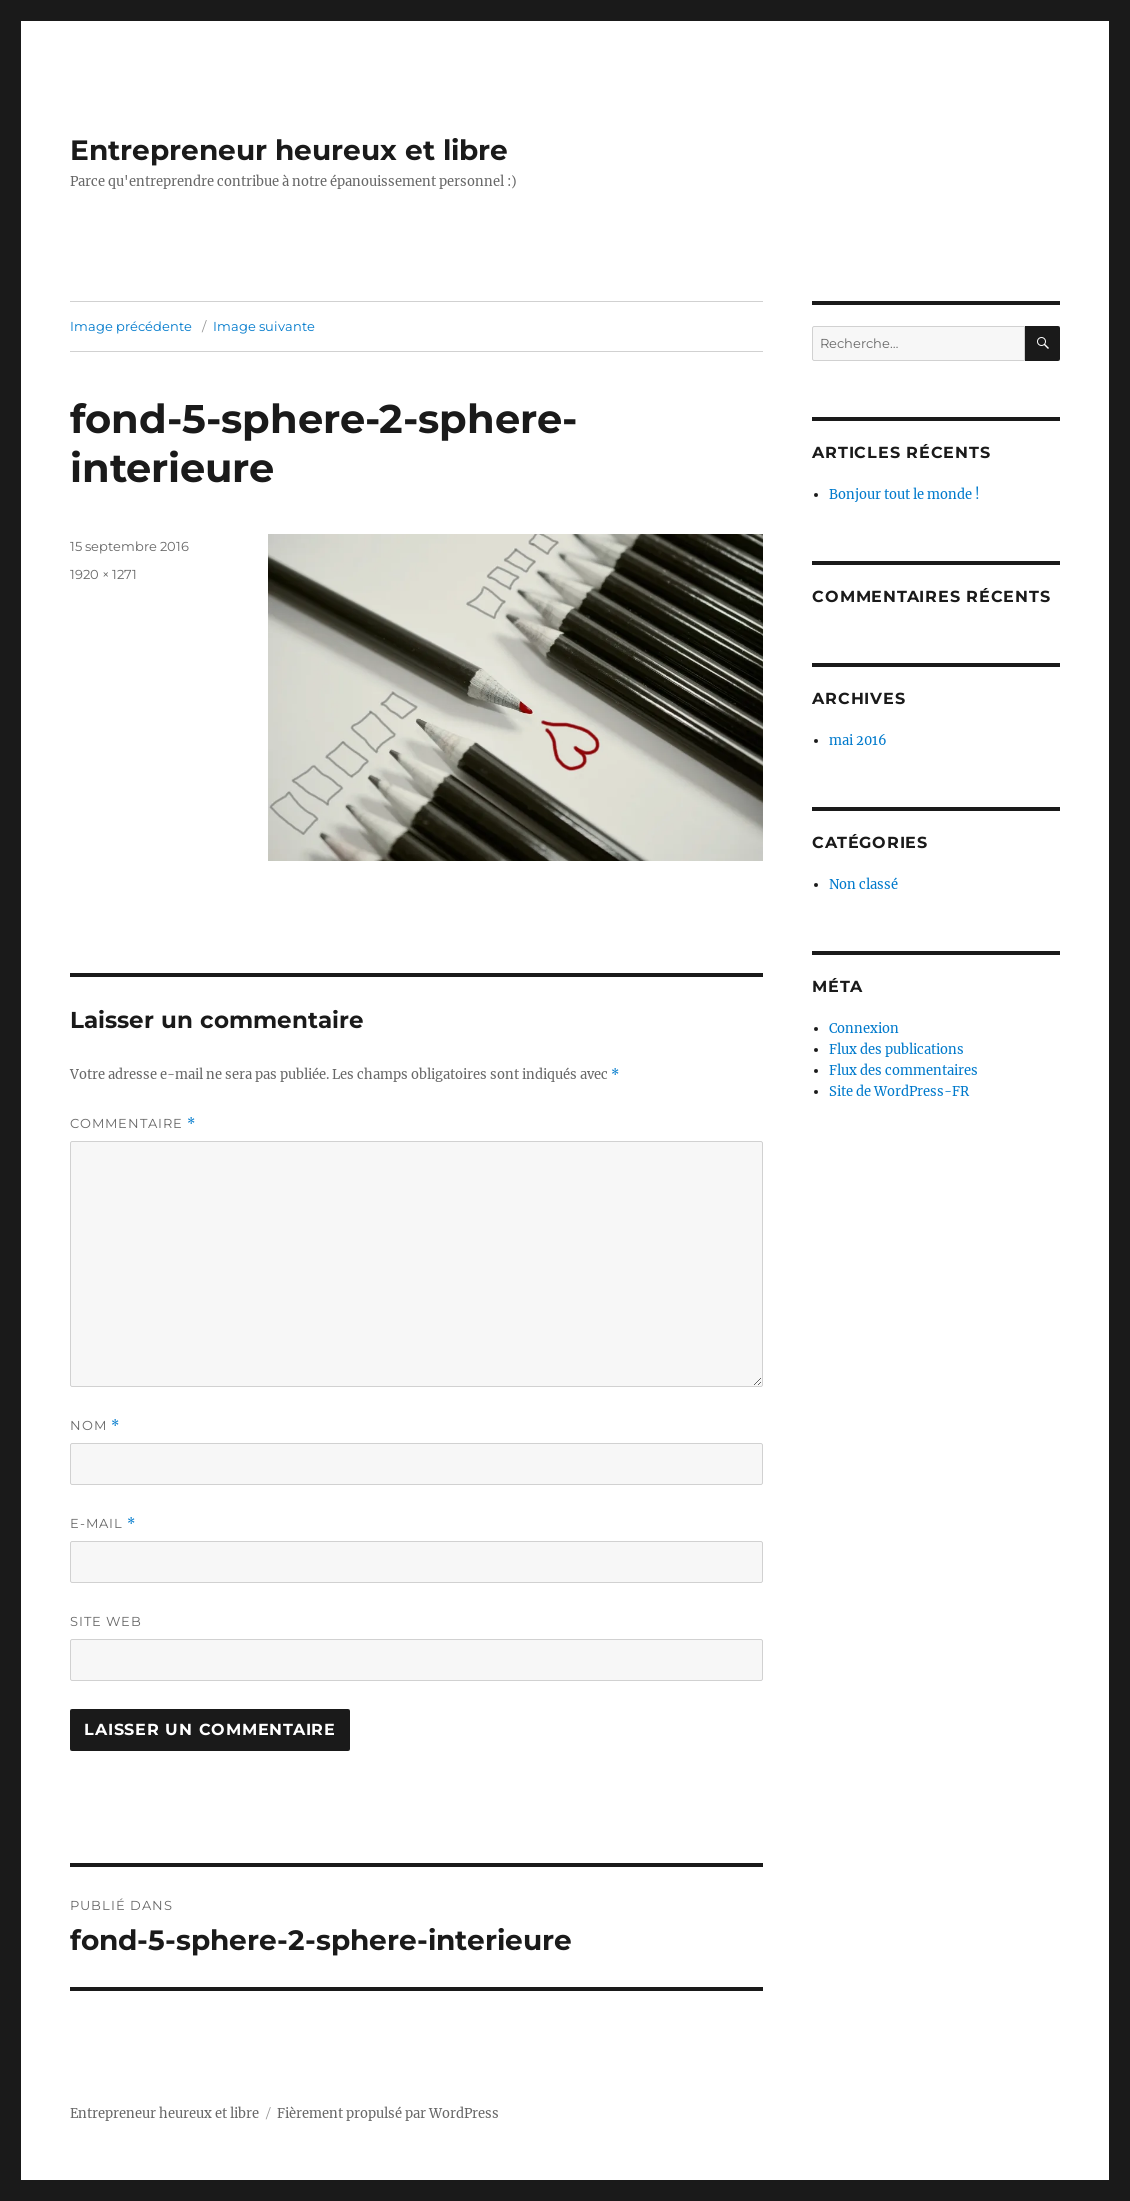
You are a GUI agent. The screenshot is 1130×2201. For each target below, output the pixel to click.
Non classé (863, 884)
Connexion (864, 1028)
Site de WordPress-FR (899, 1091)
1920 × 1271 (103, 574)
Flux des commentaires (903, 1070)
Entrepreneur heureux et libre (289, 150)
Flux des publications (896, 1049)
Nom (95, 1425)
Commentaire (133, 1123)
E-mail (103, 1523)
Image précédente (131, 326)
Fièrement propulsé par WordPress (388, 2113)
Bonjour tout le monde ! (904, 494)
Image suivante (264, 326)
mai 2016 (858, 740)
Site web (106, 1621)
